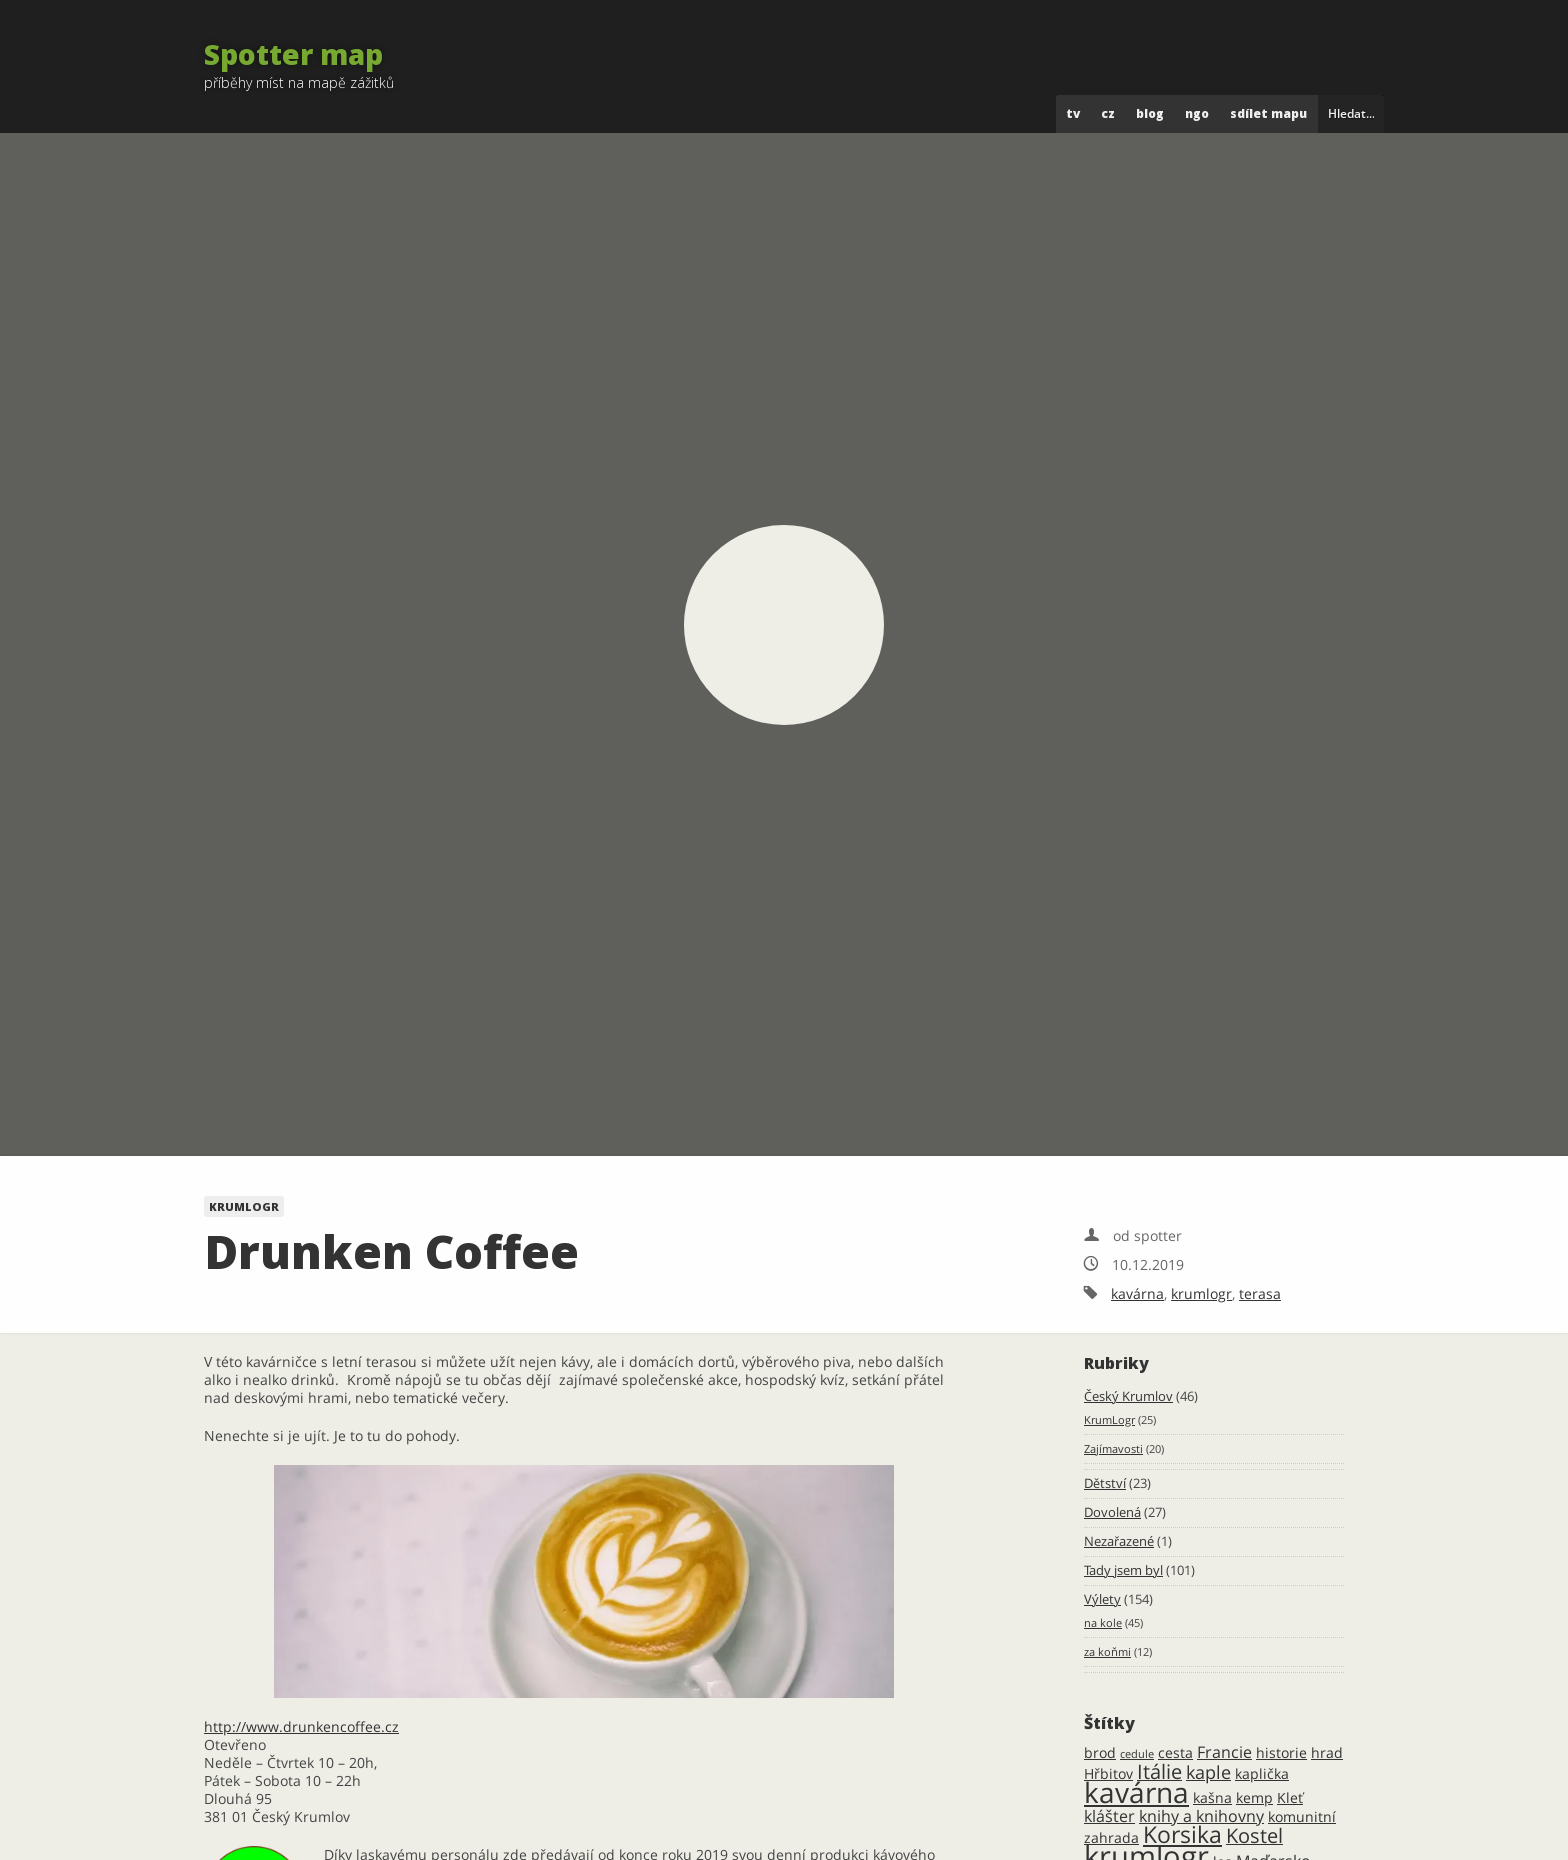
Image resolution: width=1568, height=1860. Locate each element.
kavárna (1137, 1293)
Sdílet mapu (1268, 113)
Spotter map (293, 54)
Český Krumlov (1128, 1396)
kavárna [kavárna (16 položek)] (1136, 1792)
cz (1108, 113)
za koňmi (1107, 1651)
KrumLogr (244, 1206)
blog (1150, 113)
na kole (1103, 1622)
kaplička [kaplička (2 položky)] (1262, 1773)
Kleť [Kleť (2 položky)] (1290, 1797)
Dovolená (1112, 1512)
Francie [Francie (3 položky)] (1224, 1752)
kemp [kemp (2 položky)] (1254, 1797)
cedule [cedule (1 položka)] (1137, 1754)
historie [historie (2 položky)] (1281, 1752)
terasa (1260, 1293)
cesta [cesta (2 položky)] (1175, 1752)
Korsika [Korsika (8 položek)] (1182, 1834)
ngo (1197, 113)
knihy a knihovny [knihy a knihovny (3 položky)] (1201, 1816)
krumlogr (1201, 1293)
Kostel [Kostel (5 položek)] (1254, 1835)
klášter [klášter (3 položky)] (1109, 1816)
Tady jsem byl (1123, 1570)
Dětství (1105, 1483)
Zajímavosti (1113, 1448)
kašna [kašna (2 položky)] (1212, 1797)
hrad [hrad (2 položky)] (1327, 1752)
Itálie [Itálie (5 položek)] (1159, 1771)
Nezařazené (1119, 1541)
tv (1073, 113)
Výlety (1102, 1599)
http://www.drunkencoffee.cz (301, 1726)
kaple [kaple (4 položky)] (1208, 1772)
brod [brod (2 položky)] (1100, 1752)
